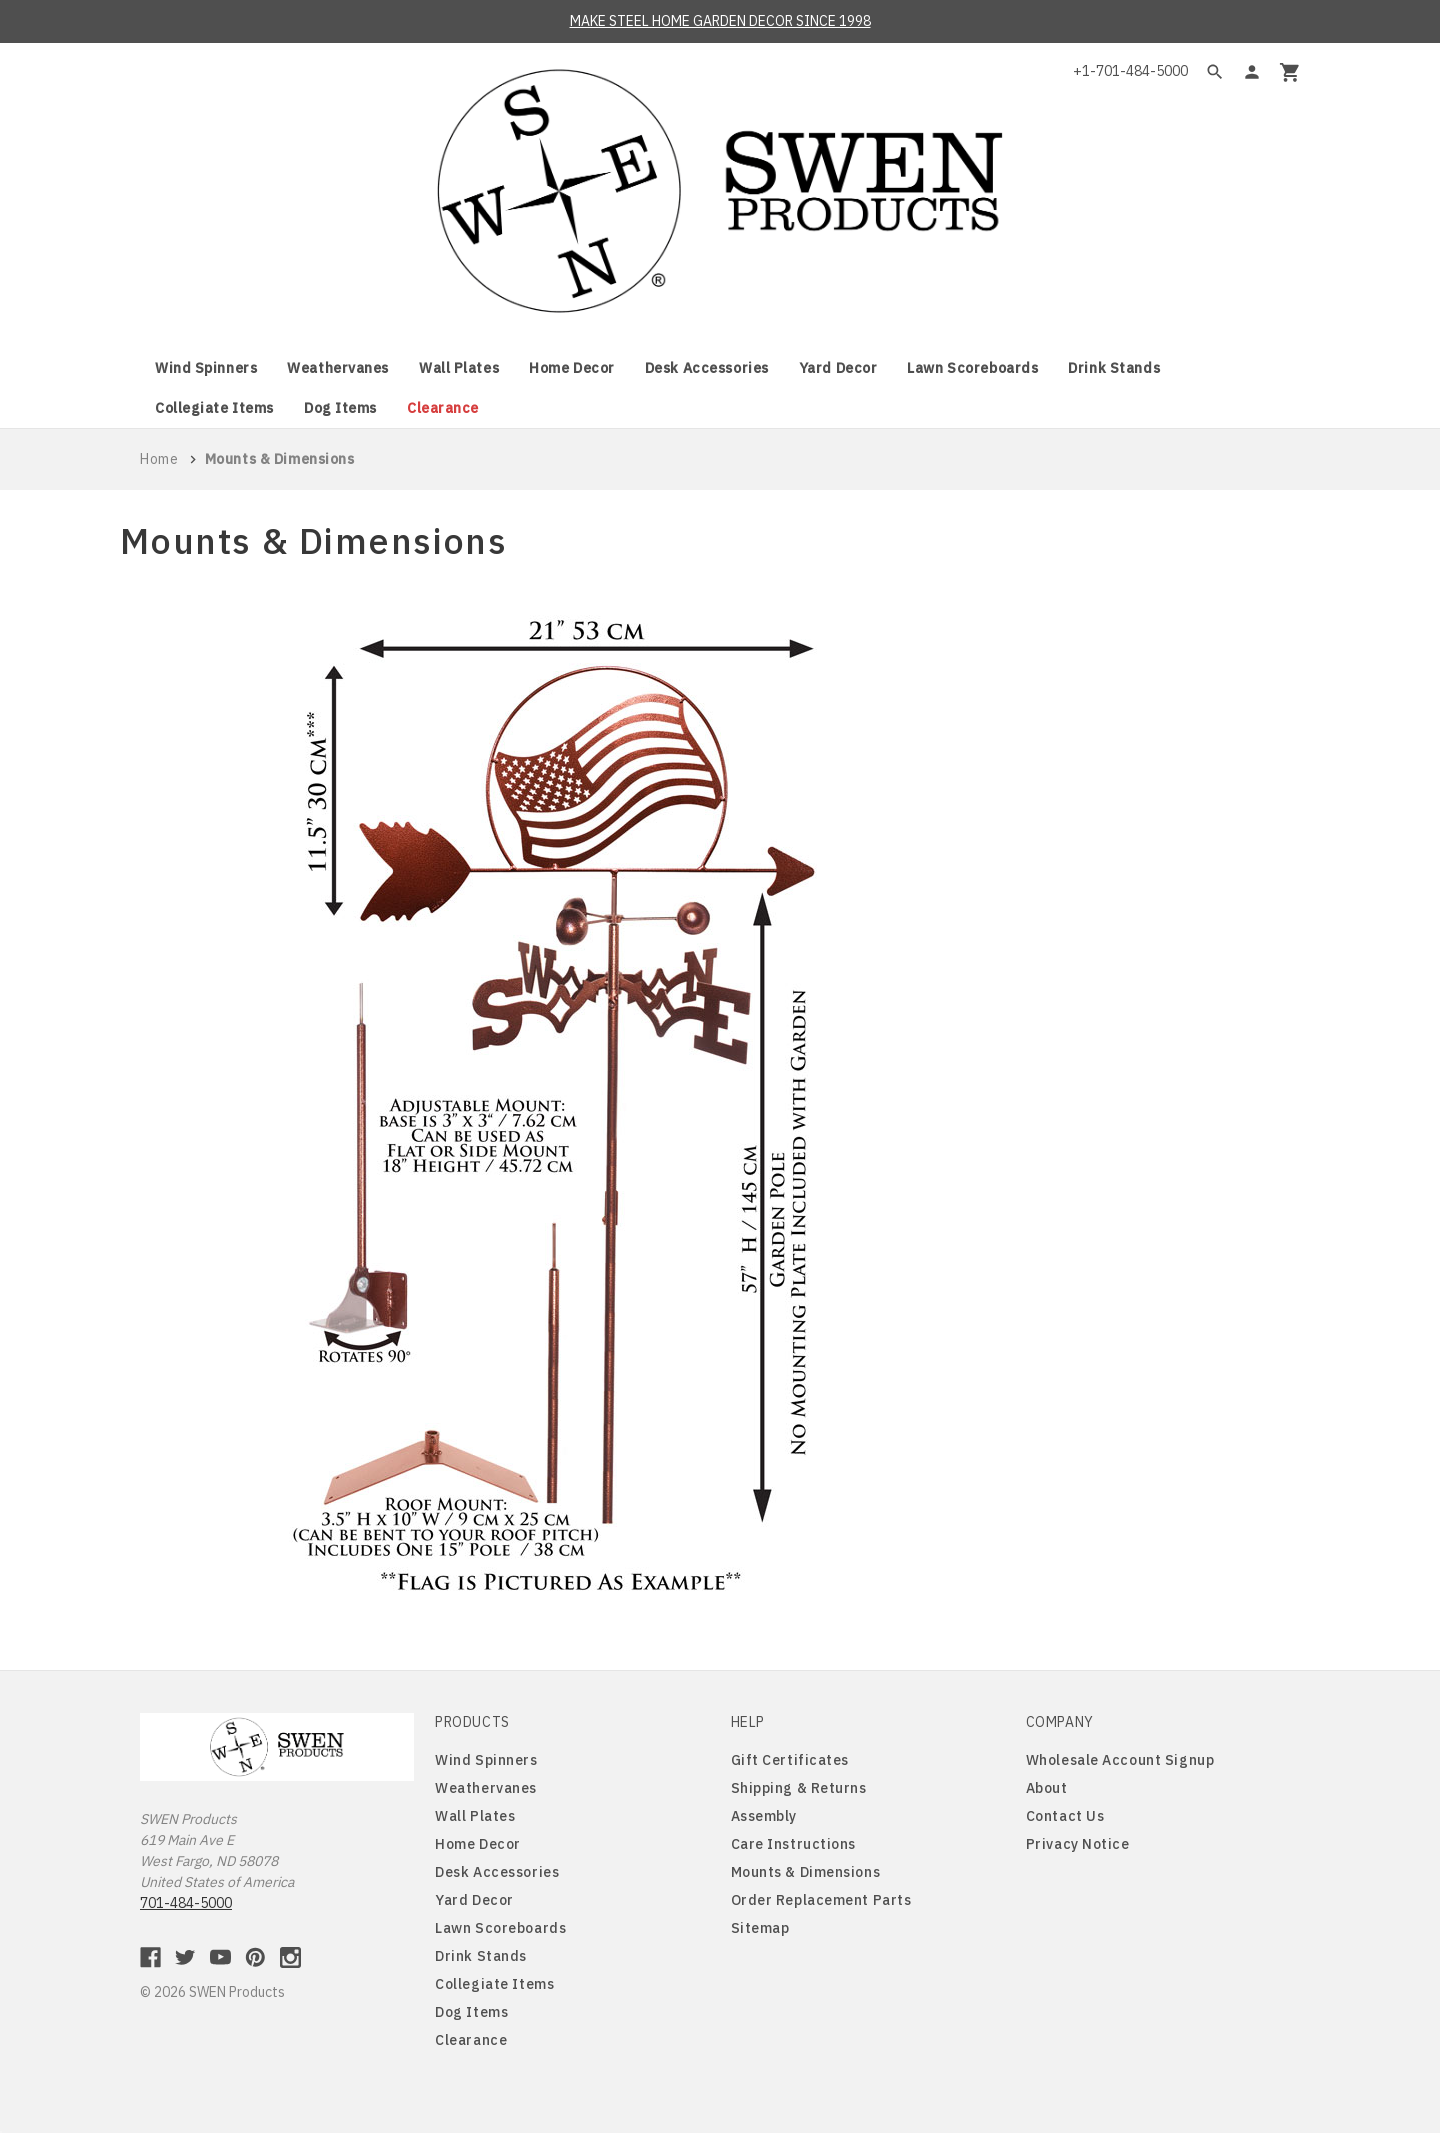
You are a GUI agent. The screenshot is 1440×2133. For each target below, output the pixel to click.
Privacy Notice (1078, 1844)
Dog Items (340, 408)
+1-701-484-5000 (1130, 71)
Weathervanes (338, 368)
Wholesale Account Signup (1120, 1760)
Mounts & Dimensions (806, 1872)
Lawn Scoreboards (972, 368)
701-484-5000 (186, 1903)
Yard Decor (838, 368)
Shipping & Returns (799, 1788)
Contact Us (1065, 1816)
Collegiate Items (214, 408)
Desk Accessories (707, 368)
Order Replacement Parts (821, 1900)
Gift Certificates (790, 1760)
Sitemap (760, 1928)
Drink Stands (1114, 368)
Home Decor (572, 368)
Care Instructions (794, 1844)
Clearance (443, 408)
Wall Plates (459, 368)
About (1047, 1788)
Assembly (764, 1816)
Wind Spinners (206, 368)
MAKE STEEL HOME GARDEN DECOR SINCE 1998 (720, 21)
